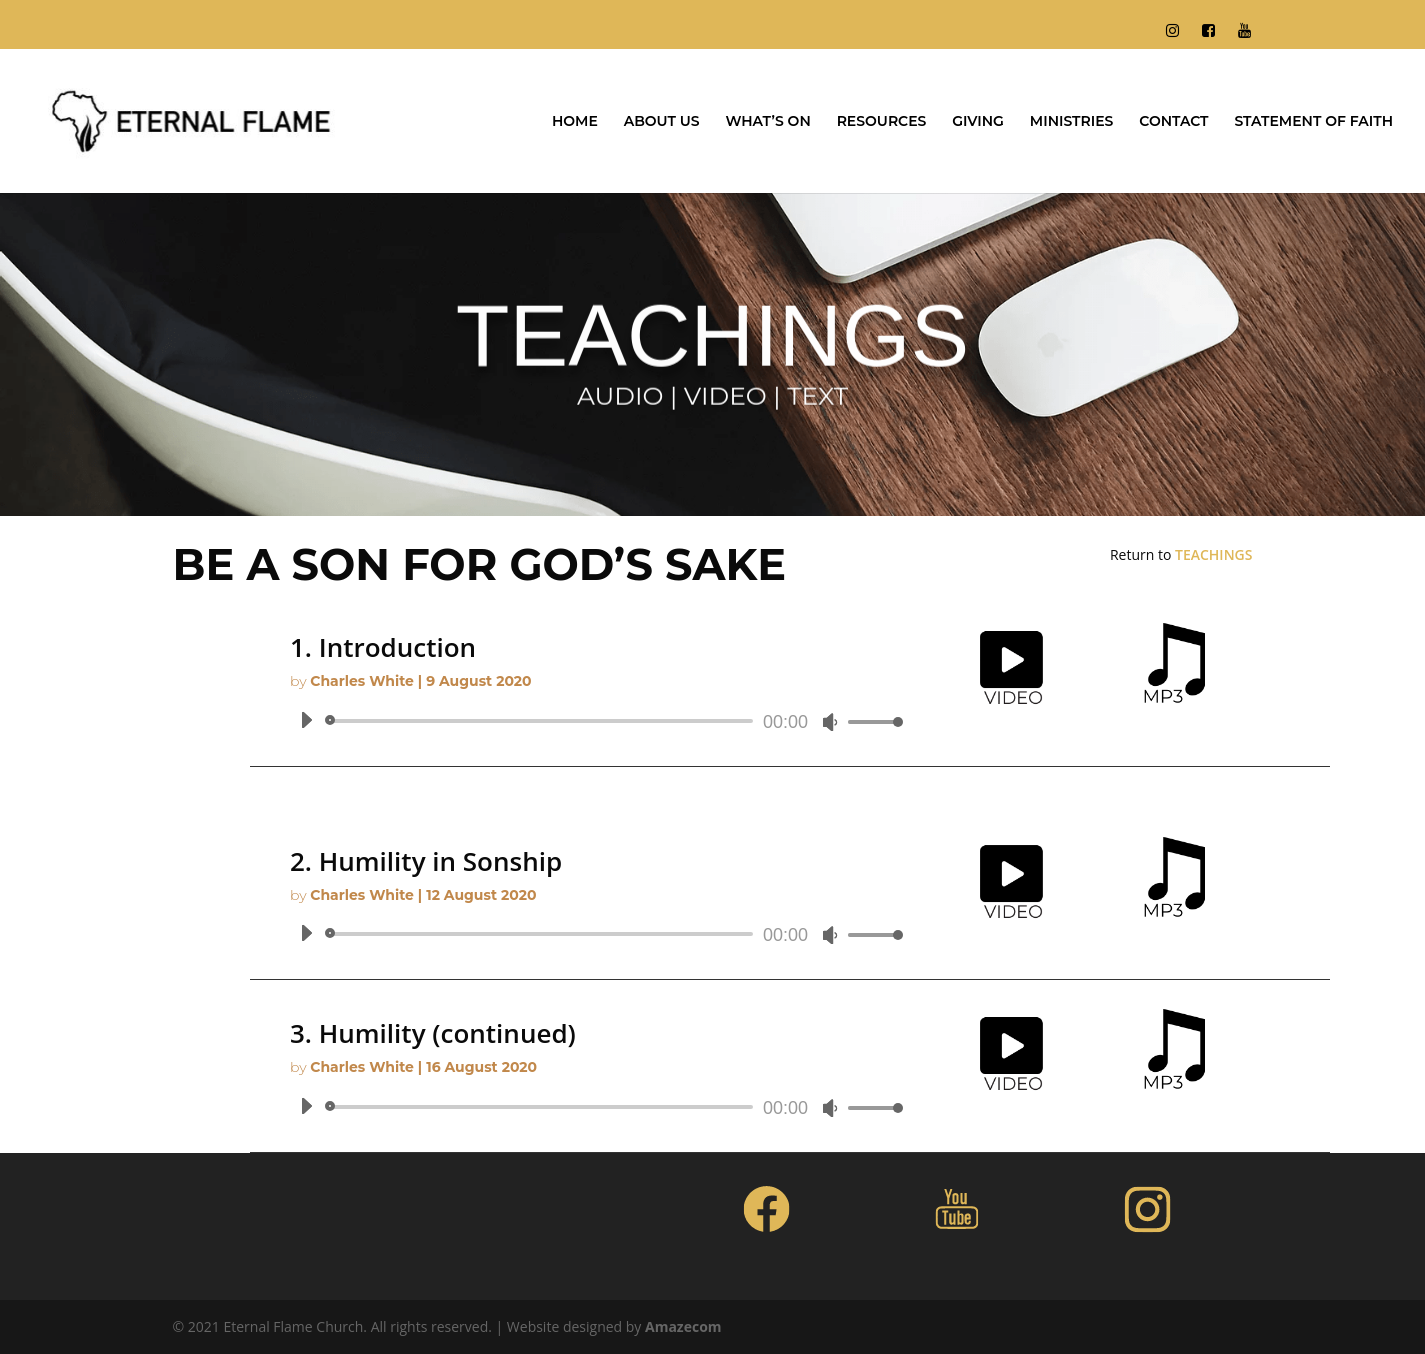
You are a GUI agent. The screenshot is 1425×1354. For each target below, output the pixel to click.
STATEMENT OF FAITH (1313, 122)
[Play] (306, 720)
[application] (594, 721)
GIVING (978, 122)
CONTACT (1173, 122)
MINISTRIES (1072, 122)
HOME (575, 122)
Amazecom (683, 1326)
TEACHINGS (1213, 554)
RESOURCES (882, 122)
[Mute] (830, 722)
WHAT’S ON (767, 122)
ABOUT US (662, 122)
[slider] (542, 721)
